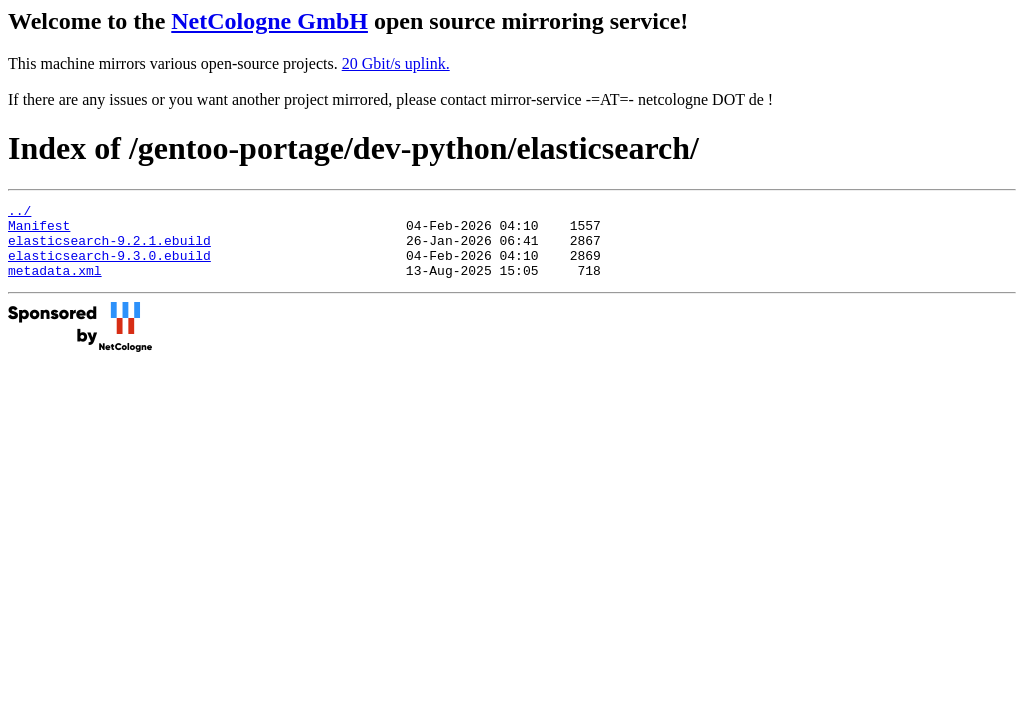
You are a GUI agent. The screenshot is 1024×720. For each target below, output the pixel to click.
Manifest (39, 231)
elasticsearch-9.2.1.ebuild (109, 249)
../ (19, 213)
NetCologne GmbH (269, 21)
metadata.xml (55, 285)
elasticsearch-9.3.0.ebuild (109, 267)
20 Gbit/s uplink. (396, 63)
